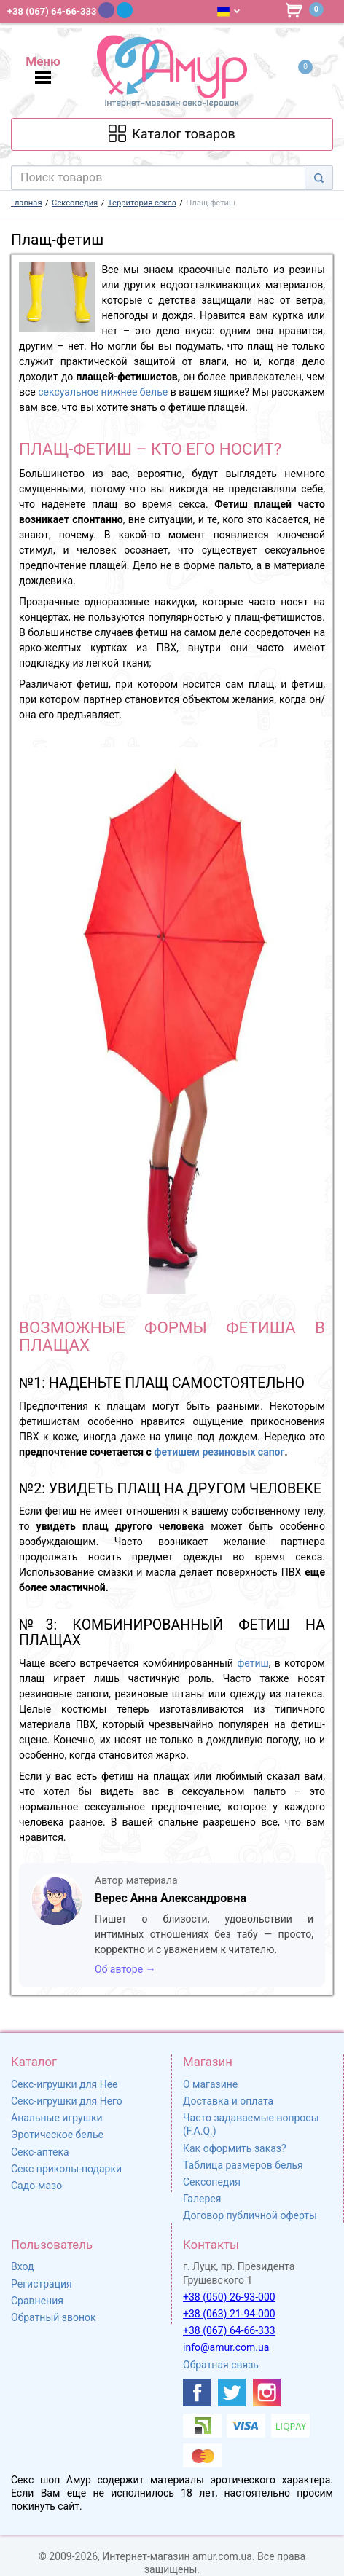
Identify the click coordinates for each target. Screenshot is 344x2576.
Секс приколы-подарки (66, 2169)
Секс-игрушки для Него (66, 2101)
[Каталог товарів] (172, 134)
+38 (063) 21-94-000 (229, 2314)
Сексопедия (212, 2182)
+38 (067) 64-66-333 (229, 2330)
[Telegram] (125, 10)
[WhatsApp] (144, 9)
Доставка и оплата (228, 2101)
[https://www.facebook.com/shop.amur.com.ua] (197, 2392)
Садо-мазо (36, 2185)
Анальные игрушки (57, 2118)
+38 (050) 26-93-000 (229, 2297)
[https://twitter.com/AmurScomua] (232, 2392)
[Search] (319, 177)
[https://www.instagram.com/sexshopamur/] (267, 2392)
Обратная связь (221, 2365)
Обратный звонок (53, 2317)
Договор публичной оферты (250, 2215)
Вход (22, 2266)
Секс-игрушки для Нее (64, 2084)
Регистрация (41, 2284)
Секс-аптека (40, 2152)
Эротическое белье (57, 2134)
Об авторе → (125, 1969)
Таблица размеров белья (243, 2165)
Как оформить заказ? (234, 2148)
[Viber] (106, 10)
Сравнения (37, 2300)
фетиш (253, 1663)
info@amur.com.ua (226, 2347)
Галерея (202, 2198)
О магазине (210, 2084)
